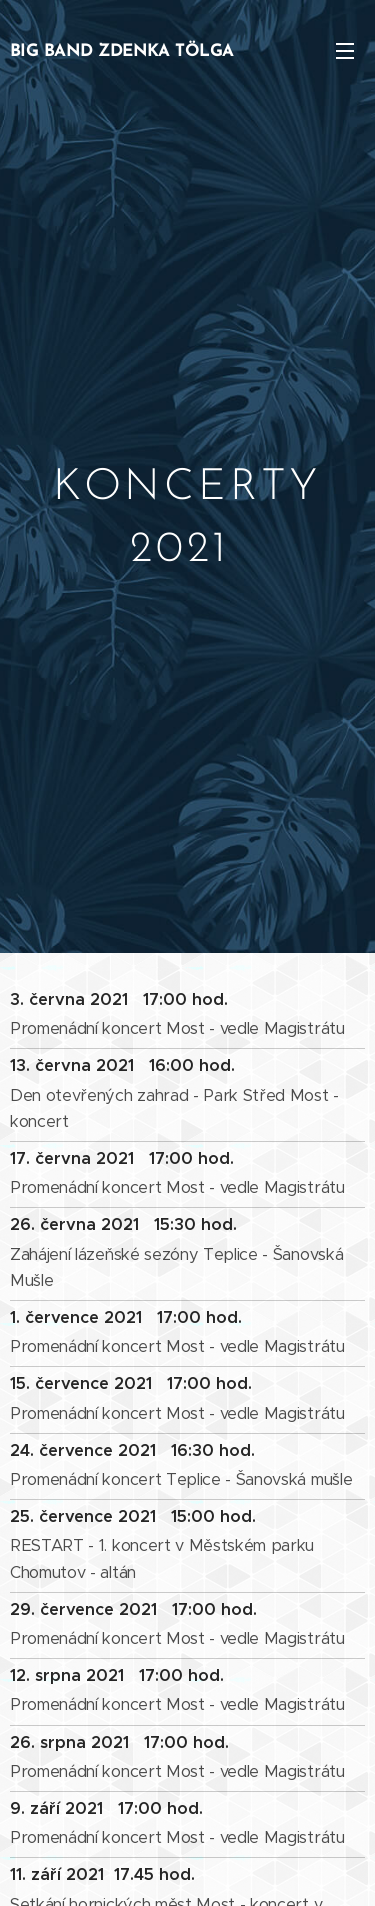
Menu (345, 51)
